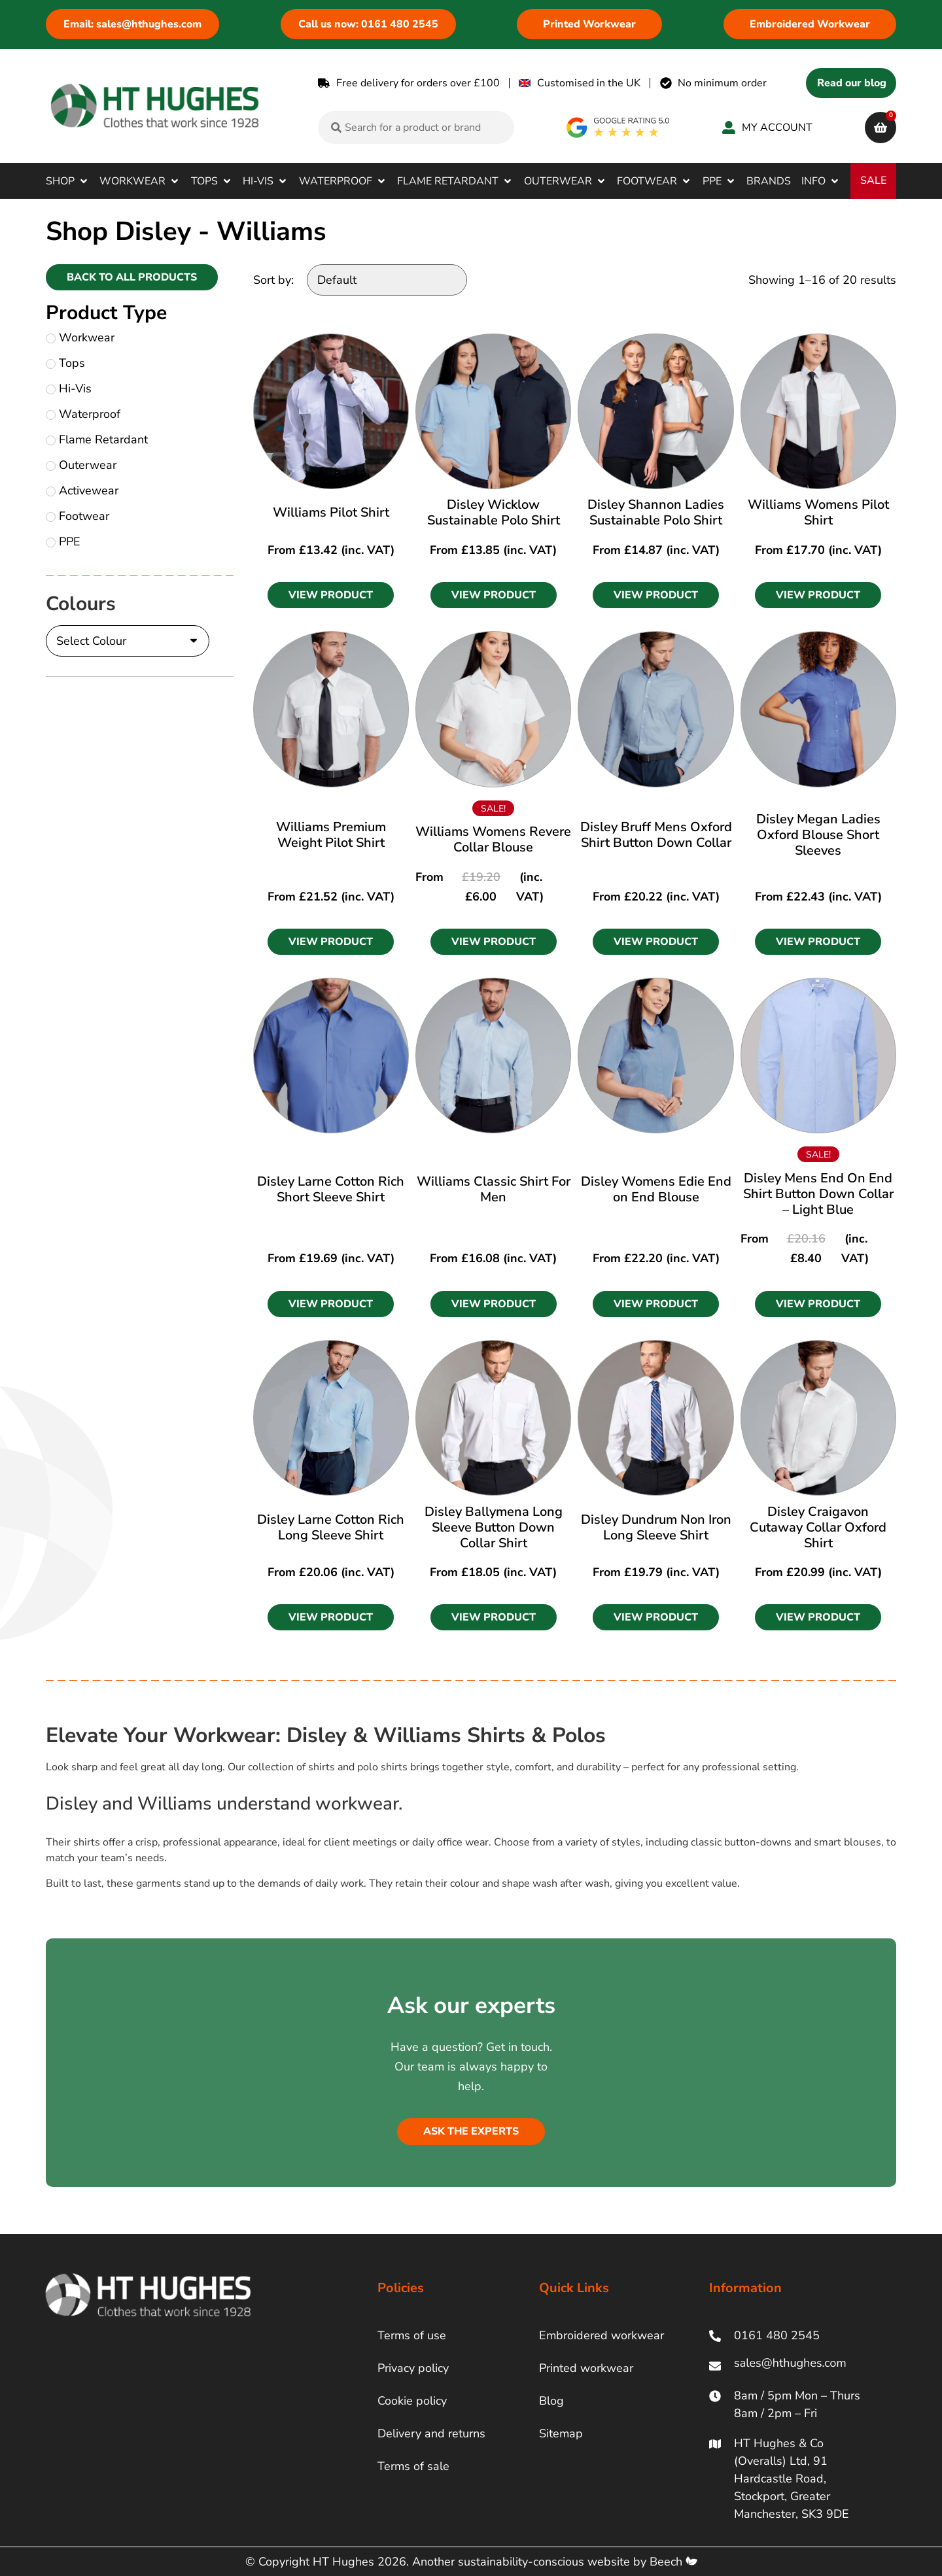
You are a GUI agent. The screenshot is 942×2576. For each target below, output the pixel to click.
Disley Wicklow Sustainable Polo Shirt (493, 512)
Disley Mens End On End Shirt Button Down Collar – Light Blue (818, 1193)
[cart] (880, 127)
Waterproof (83, 414)
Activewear (82, 490)
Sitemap (561, 2433)
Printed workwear (586, 2368)
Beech (673, 2561)
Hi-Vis (69, 388)
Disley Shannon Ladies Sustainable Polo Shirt (655, 512)
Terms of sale (413, 2466)
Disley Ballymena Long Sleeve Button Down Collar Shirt (494, 1527)
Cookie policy (412, 2401)
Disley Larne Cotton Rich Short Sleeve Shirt (330, 1189)
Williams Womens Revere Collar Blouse (493, 839)
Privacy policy (413, 2368)
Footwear (77, 516)
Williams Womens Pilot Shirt (818, 512)
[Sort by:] (387, 280)
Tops (65, 363)
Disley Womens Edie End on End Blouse (656, 1189)
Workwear (80, 337)
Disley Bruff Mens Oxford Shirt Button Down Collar (656, 834)
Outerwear (81, 465)
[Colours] (127, 641)
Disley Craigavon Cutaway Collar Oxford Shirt (818, 1527)
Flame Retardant (97, 439)
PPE (63, 541)
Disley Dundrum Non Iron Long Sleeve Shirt (656, 1527)
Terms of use (411, 2335)
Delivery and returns (431, 2433)
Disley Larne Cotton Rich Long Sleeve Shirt (330, 1527)
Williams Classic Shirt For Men (493, 1189)
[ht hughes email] (793, 2366)
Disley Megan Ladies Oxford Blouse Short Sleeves (818, 834)
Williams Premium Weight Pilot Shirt (331, 834)
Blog (551, 2401)
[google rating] (619, 127)
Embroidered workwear (601, 2335)
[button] (68, 181)
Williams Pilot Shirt (331, 512)
